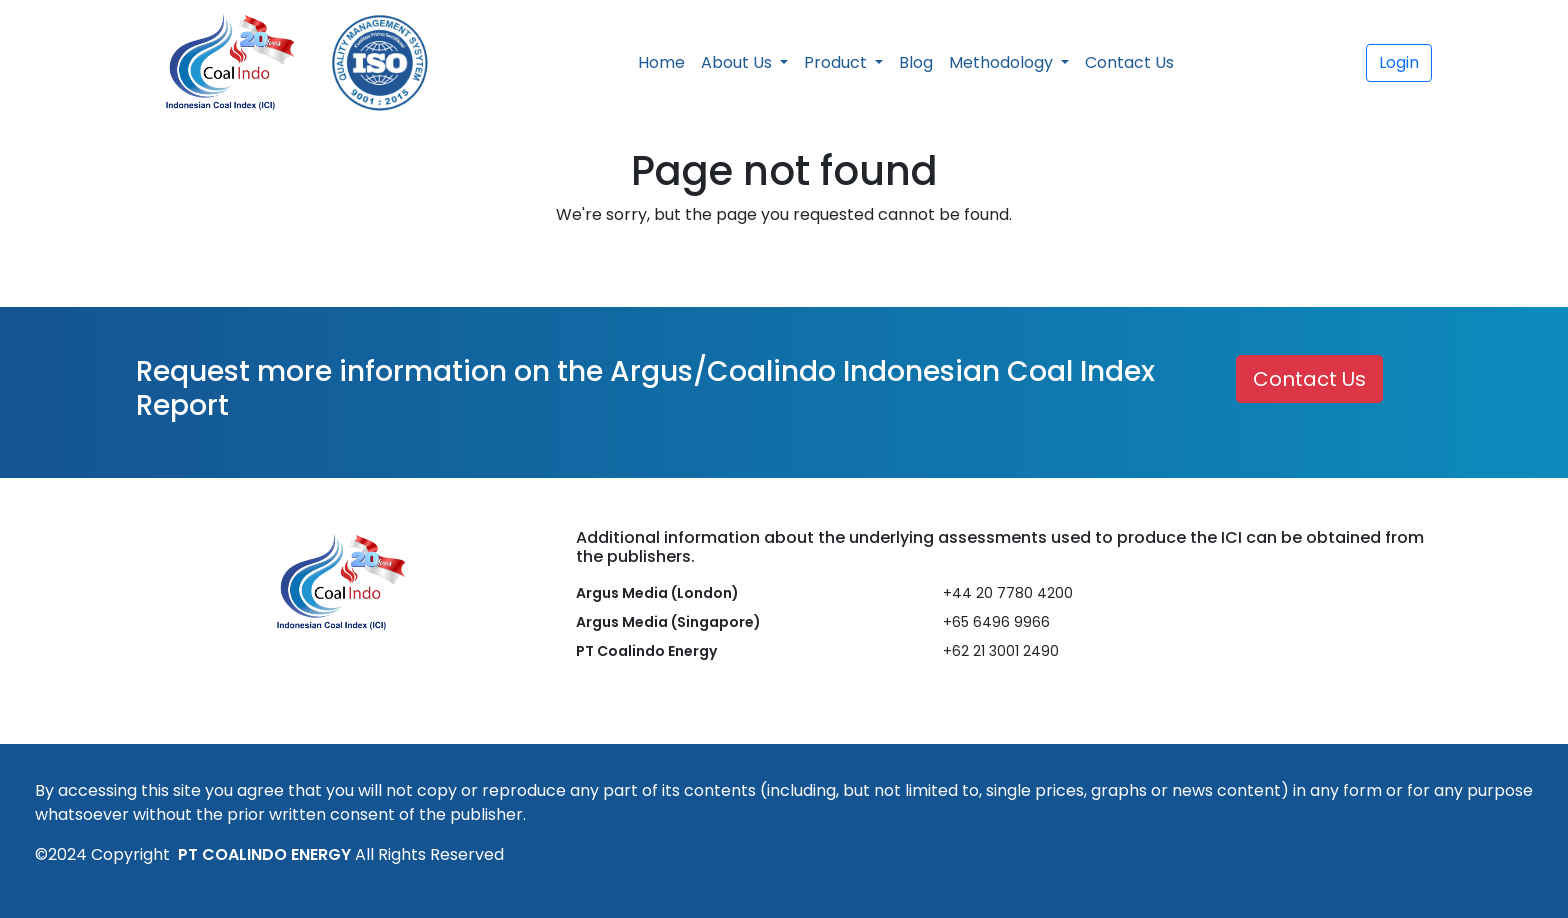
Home (661, 62)
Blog (916, 62)
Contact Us (1129, 62)
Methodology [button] (1003, 62)
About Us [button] (738, 62)
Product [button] (837, 62)
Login (1399, 62)
